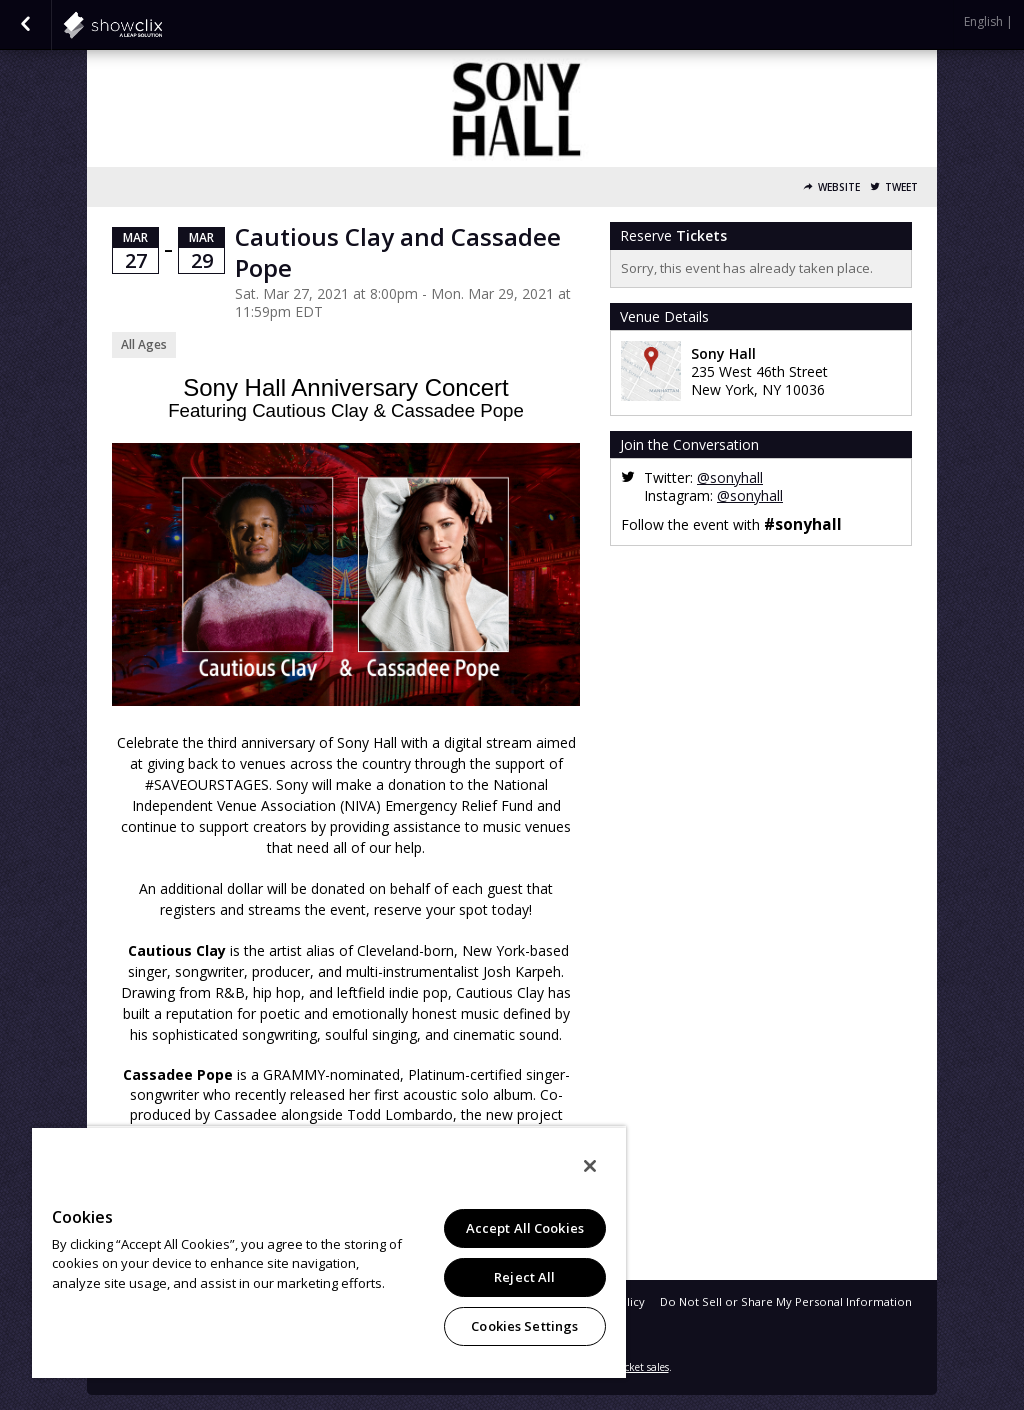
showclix (162, 25)
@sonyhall (730, 477)
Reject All (524, 1277)
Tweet (901, 187)
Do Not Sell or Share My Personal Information (786, 1301)
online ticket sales (627, 1367)
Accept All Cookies (525, 1228)
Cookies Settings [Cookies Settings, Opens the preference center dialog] (524, 1326)
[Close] (590, 1166)
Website (839, 187)
